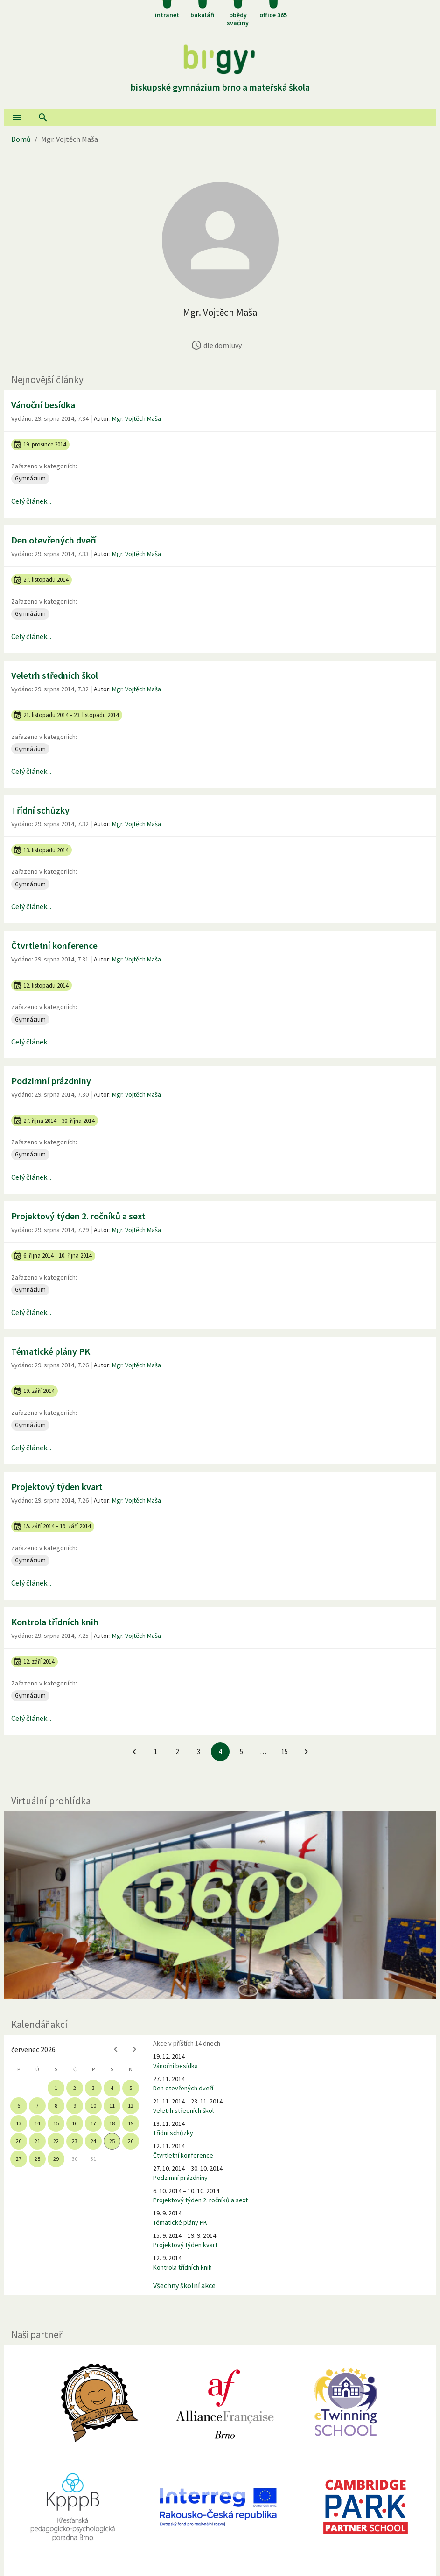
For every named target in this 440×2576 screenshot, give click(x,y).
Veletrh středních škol (54, 675)
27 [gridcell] (18, 2158)
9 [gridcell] (74, 2105)
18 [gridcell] (112, 2123)
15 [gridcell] (56, 2123)
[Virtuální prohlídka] (220, 1905)
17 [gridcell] (93, 2123)
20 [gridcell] (18, 2140)
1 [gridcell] (56, 2087)
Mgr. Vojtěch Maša (136, 418)
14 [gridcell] (37, 2123)
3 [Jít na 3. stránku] (198, 1751)
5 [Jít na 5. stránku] (241, 1751)
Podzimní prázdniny (51, 1080)
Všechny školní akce (184, 2285)
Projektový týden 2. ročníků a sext (78, 1216)
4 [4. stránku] (220, 1751)
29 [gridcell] (56, 2158)
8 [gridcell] (56, 2105)
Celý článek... (31, 501)
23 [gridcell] (74, 2140)
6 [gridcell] (18, 2105)
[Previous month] (115, 2049)
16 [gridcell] (74, 2123)
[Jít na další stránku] (306, 1751)
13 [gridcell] (18, 2123)
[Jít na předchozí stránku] (134, 1751)
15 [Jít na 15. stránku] (284, 1751)
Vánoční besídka (43, 405)
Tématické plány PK (50, 1351)
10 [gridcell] (93, 2105)
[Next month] (134, 2049)
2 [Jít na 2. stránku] (177, 1751)
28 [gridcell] (37, 2158)
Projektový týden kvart (57, 1486)
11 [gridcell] (112, 2105)
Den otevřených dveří (53, 540)
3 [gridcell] (93, 2087)
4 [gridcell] (112, 2087)
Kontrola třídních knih (54, 1622)
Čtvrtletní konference (54, 945)
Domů (21, 139)
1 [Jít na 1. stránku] (155, 1751)
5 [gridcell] (130, 2087)
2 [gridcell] (74, 2087)
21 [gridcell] (37, 2140)
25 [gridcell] (112, 2140)
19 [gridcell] (130, 2123)
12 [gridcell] (130, 2105)
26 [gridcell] (130, 2140)
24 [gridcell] (93, 2140)
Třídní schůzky (40, 810)
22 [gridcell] (56, 2140)
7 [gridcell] (37, 2105)
